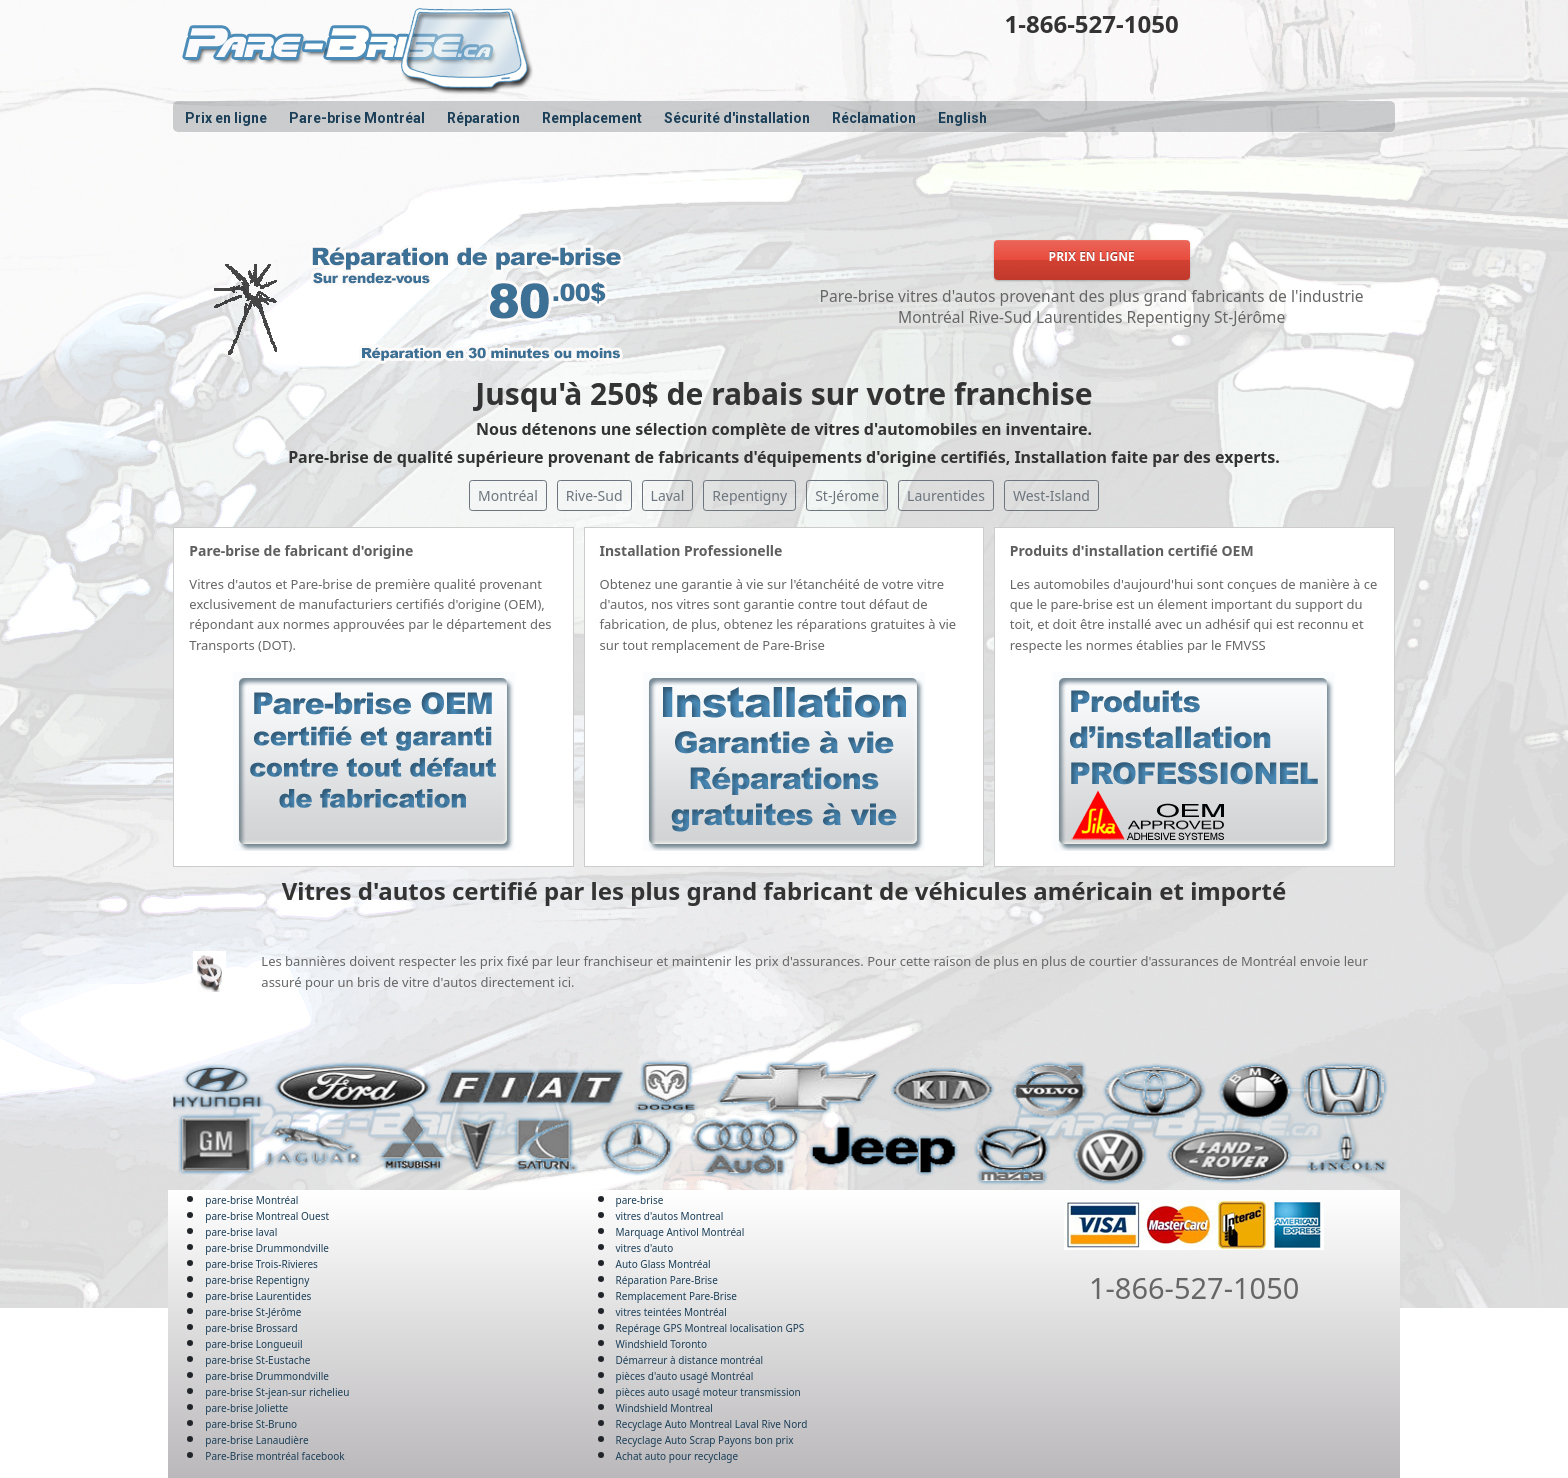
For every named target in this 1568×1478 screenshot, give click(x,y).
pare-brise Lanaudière (256, 1440)
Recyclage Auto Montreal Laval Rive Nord (712, 1424)
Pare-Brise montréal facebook (274, 1456)
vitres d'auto (645, 1248)
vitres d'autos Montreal (670, 1216)
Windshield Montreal (664, 1408)
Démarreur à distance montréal (690, 1360)
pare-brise (640, 1200)
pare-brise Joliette (246, 1408)
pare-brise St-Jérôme (253, 1312)
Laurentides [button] (946, 495)
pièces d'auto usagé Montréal (685, 1376)
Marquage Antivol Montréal (680, 1232)
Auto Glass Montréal (663, 1264)
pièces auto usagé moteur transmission (708, 1392)
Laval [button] (668, 495)
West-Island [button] (1051, 495)
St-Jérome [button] (847, 495)
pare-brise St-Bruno (251, 1424)
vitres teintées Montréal (671, 1312)
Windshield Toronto (661, 1344)
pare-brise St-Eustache (257, 1360)
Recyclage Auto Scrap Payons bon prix (705, 1440)
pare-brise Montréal (251, 1200)
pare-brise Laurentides (258, 1296)
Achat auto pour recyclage (677, 1456)
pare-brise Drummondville (267, 1248)
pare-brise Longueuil (253, 1344)
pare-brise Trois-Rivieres (261, 1264)
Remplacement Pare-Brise (676, 1296)
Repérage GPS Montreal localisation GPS (710, 1328)
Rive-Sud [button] (594, 495)
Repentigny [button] (749, 495)
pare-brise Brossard (251, 1328)
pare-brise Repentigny (257, 1280)
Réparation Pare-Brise (667, 1280)
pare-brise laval (241, 1232)
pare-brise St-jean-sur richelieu (277, 1392)
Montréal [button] (508, 495)
